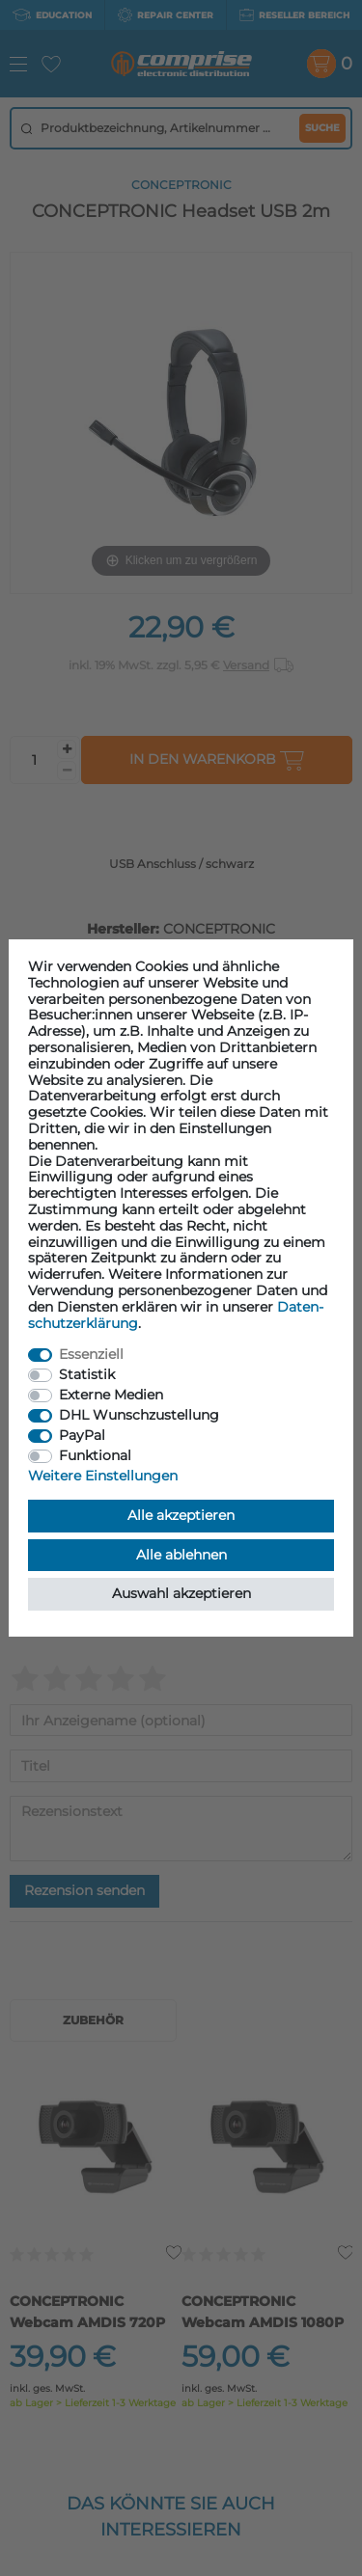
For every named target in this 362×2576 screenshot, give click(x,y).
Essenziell (91, 1354)
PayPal (82, 1435)
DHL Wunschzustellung (139, 1415)
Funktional (95, 1455)
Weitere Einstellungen (103, 1475)
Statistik (87, 1374)
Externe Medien (111, 1394)
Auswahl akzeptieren (181, 1593)
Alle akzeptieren (181, 1515)
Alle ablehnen (181, 1554)
